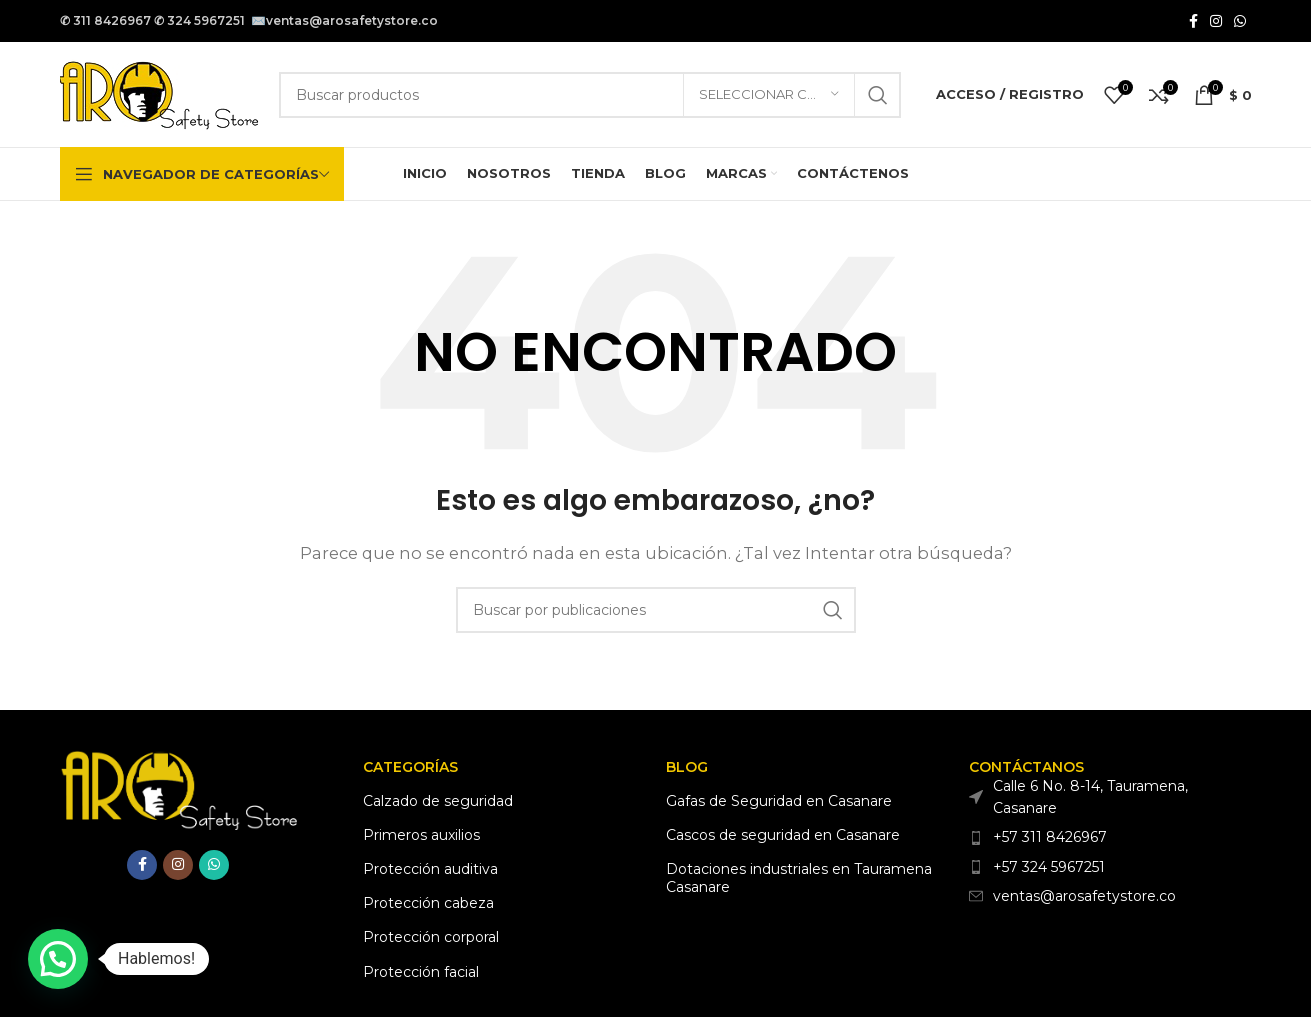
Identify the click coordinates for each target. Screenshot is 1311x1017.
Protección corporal (431, 937)
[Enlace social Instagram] (1216, 21)
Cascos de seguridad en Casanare (783, 835)
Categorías (410, 767)
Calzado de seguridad (438, 801)
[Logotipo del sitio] (159, 92)
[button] (58, 959)
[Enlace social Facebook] (1193, 21)
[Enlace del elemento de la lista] (1110, 837)
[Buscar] (590, 95)
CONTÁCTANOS (1026, 767)
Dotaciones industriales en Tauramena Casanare (799, 878)
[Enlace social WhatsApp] (1240, 21)
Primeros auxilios (421, 835)
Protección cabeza (428, 903)
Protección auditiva (430, 869)
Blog (687, 767)
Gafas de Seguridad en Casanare (779, 801)
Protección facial (421, 972)
